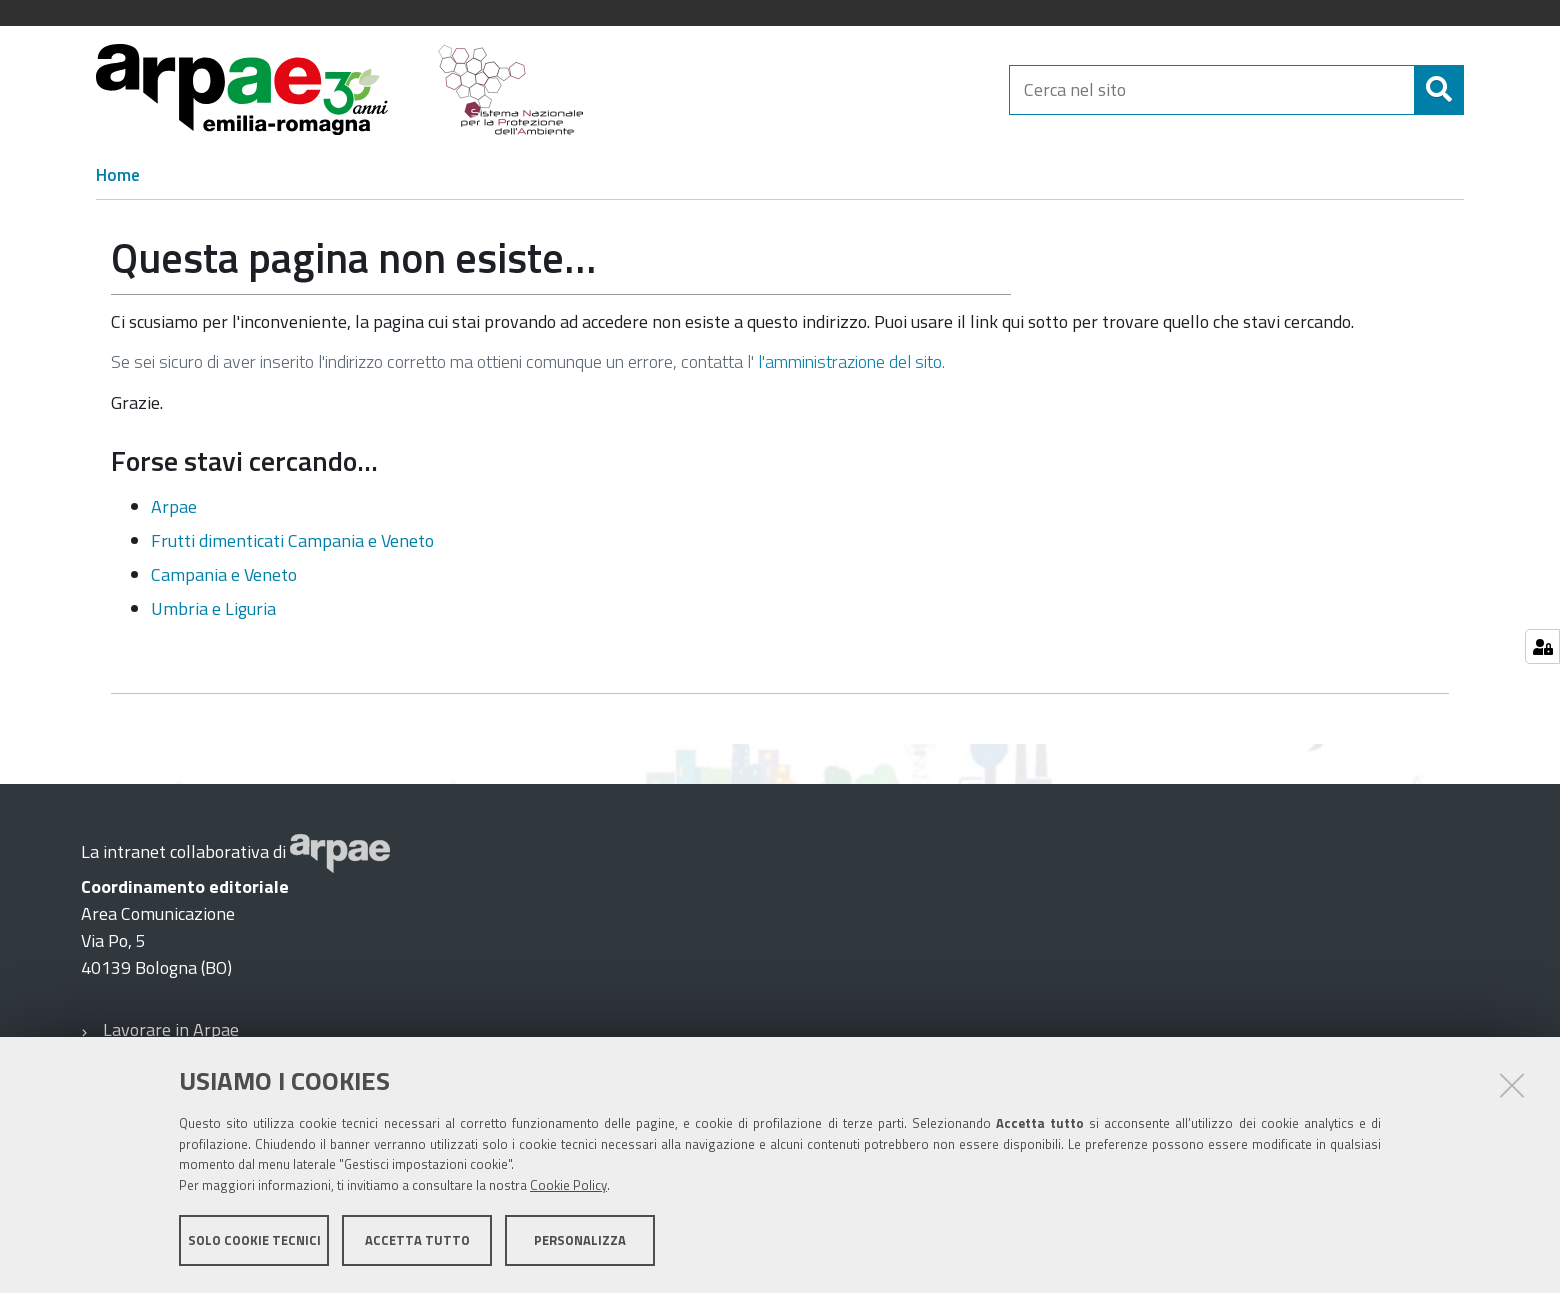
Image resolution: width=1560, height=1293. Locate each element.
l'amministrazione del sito (850, 361)
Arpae (174, 506)
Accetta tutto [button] (417, 1241)
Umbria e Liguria (213, 608)
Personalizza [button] (580, 1241)
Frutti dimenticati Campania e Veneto (292, 540)
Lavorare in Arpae (171, 1029)
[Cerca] (1439, 90)
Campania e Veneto (224, 574)
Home (118, 175)
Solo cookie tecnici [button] (254, 1241)
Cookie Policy (568, 1186)
